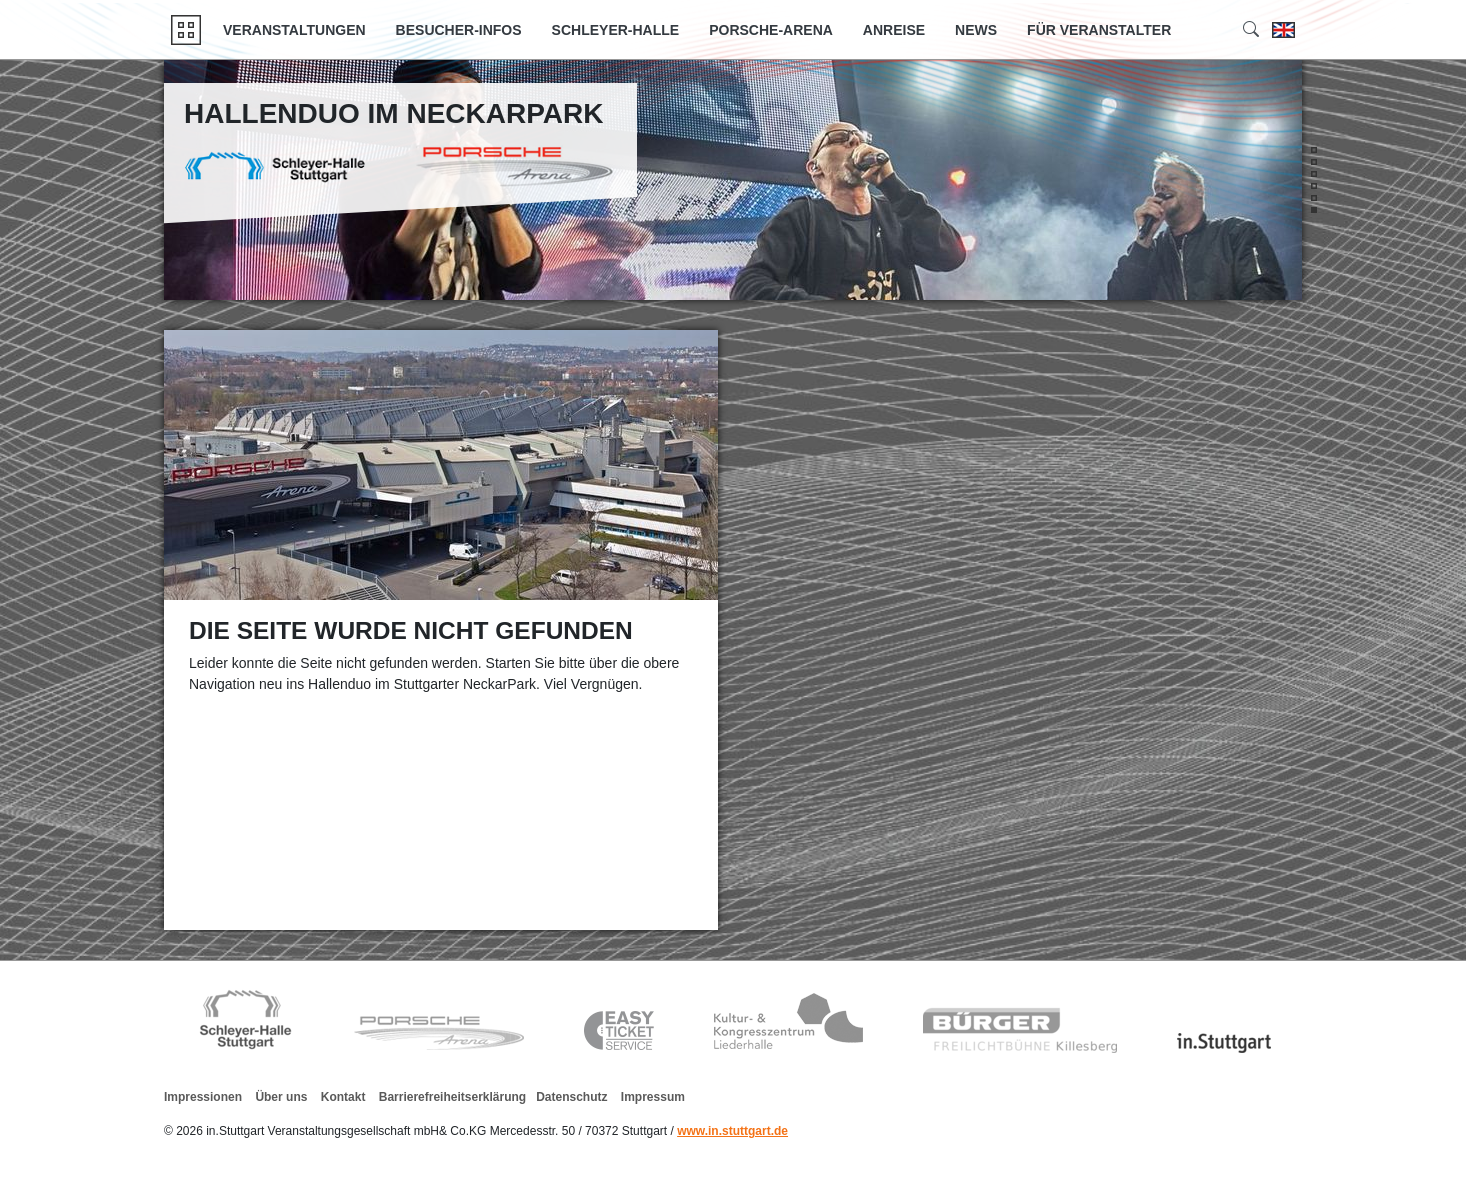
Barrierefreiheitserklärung (452, 1097)
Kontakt (343, 1097)
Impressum (653, 1097)
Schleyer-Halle (616, 30)
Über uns (281, 1097)
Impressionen (203, 1097)
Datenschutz (571, 1097)
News (976, 30)
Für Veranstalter (1099, 30)
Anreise (894, 30)
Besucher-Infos (459, 30)
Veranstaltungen (294, 30)
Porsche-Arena (771, 30)
